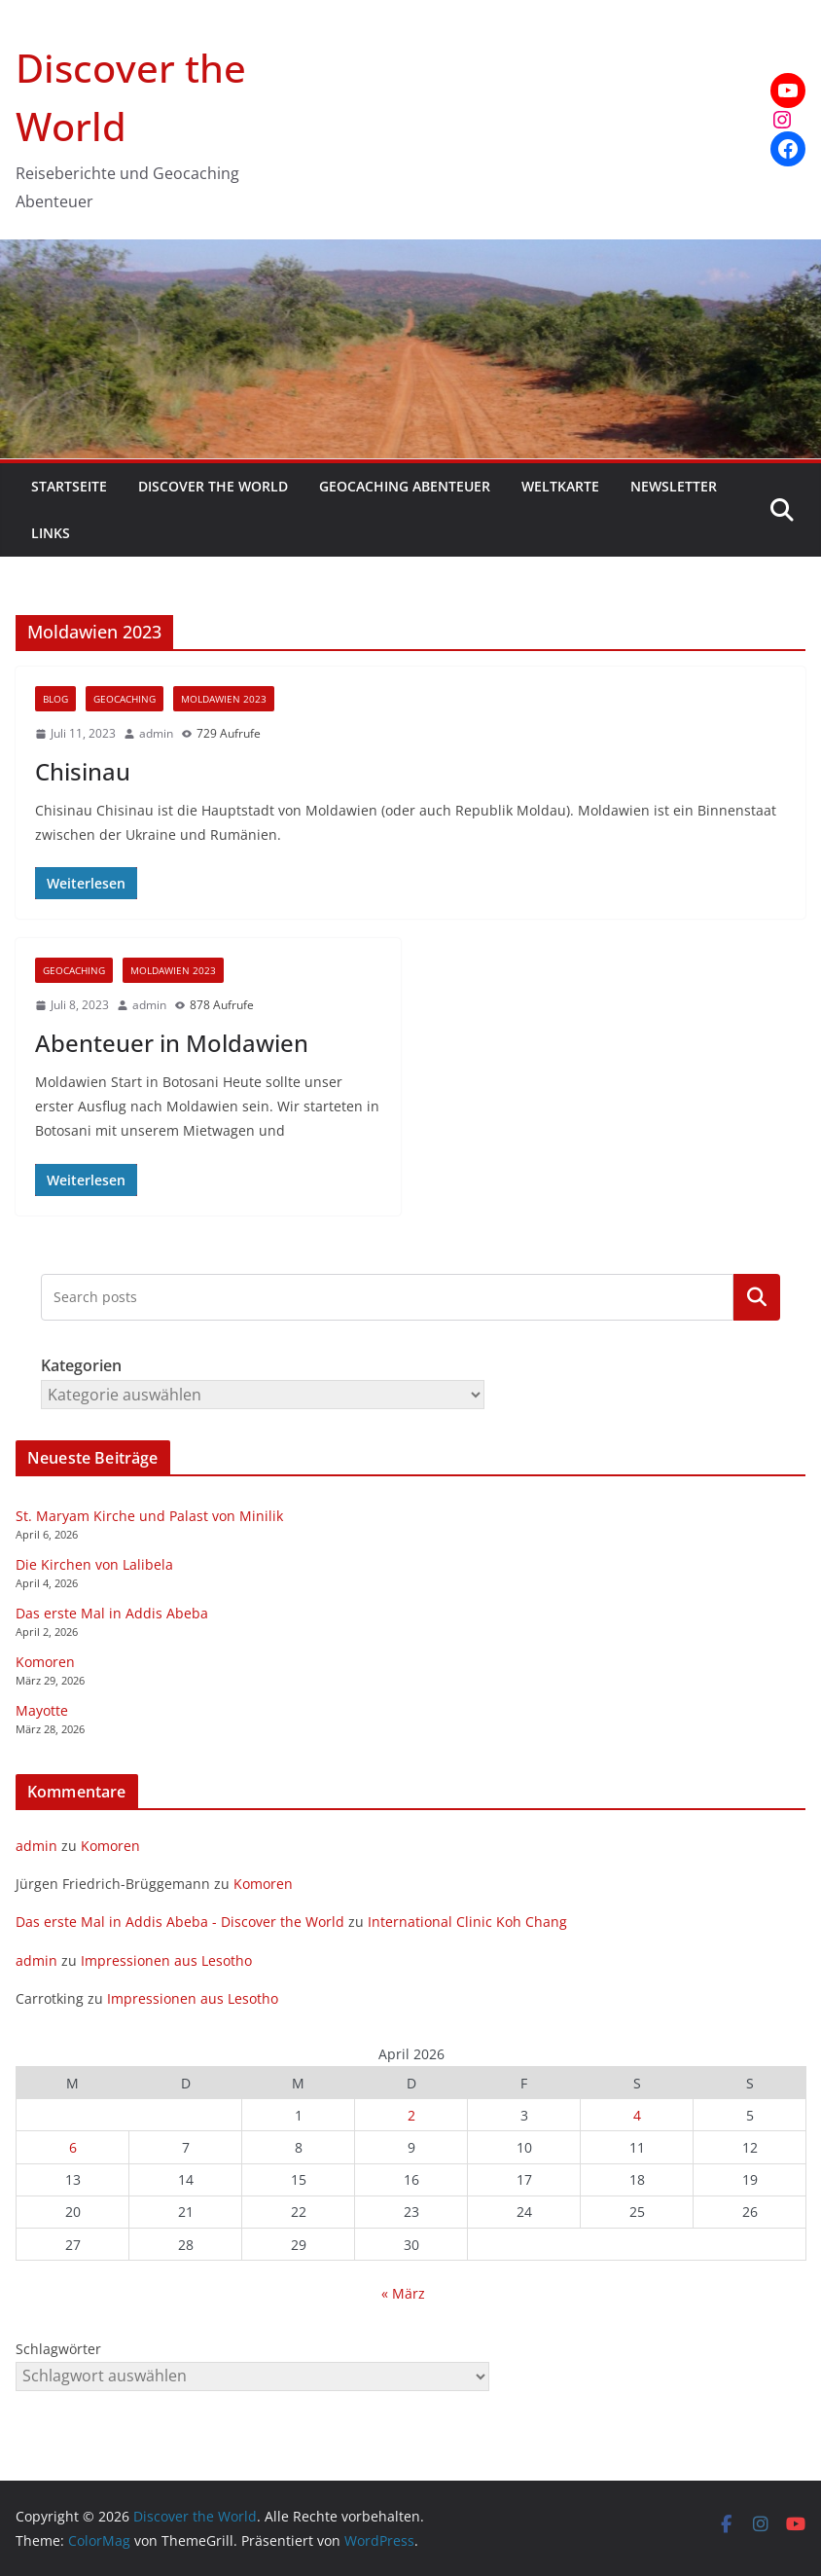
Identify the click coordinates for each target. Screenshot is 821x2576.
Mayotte (42, 1710)
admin (156, 733)
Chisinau (82, 771)
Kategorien (756, 1297)
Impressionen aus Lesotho (166, 1960)
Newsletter (673, 486)
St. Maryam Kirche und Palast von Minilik (149, 1515)
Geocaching (124, 699)
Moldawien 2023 (224, 699)
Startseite (69, 486)
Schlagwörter (58, 2349)
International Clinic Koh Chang (467, 1921)
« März (403, 2293)
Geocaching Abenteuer (404, 486)
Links (50, 533)
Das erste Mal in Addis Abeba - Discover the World (180, 1921)
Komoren (45, 1661)
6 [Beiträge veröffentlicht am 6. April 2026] (73, 2147)
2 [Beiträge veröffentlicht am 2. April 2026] (411, 2115)
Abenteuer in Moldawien (171, 1043)
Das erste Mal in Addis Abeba (112, 1613)
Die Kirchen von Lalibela (94, 1564)
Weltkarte (560, 486)
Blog (55, 699)
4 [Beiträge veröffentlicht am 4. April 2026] (637, 2115)
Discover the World (213, 486)
